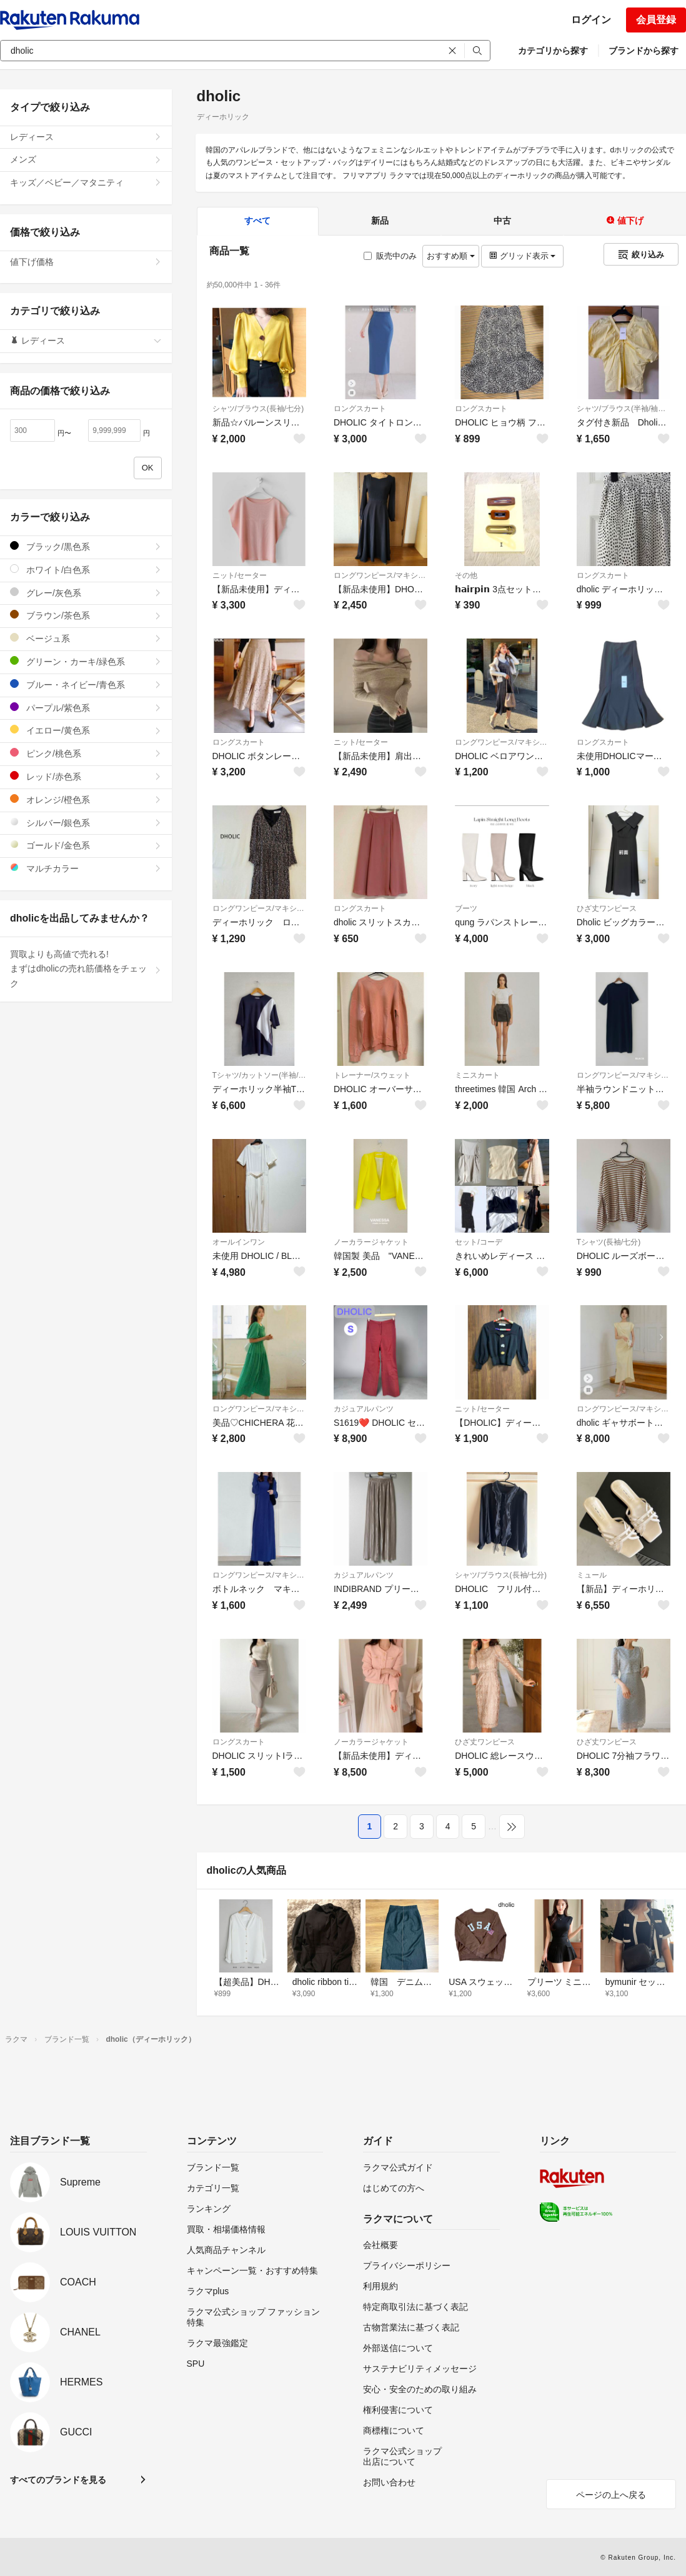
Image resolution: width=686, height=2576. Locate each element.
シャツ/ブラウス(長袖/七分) (258, 408)
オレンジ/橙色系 (86, 799)
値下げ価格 (86, 262)
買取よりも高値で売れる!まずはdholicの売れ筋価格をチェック (86, 969)
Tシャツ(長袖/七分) (609, 1242)
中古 (502, 221)
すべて (257, 221)
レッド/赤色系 (86, 776)
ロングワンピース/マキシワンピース (380, 575)
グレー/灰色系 (86, 592)
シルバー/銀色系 (86, 822)
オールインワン (238, 1242)
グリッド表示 (522, 256)
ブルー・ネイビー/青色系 (86, 684)
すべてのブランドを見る (58, 2480)
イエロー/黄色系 (86, 730)
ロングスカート (360, 408)
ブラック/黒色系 (86, 546)
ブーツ (466, 908)
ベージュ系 (86, 638)
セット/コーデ (478, 1242)
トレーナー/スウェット (372, 1075)
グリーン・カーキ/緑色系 (86, 661)
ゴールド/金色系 (86, 845)
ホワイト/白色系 (86, 569)
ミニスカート (477, 1075)
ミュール (592, 1575)
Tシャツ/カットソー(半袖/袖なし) (259, 1075)
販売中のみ (390, 256)
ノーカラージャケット (371, 1242)
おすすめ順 (451, 256)
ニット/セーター (239, 575)
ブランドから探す (644, 51)
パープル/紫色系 (86, 707)
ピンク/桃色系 (86, 753)
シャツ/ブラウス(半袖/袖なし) (623, 408)
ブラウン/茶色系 (86, 615)
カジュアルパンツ (364, 1409)
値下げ (625, 221)
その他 (466, 575)
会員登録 (656, 19)
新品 (380, 221)
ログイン (591, 19)
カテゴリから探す (553, 51)
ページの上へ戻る (611, 2495)
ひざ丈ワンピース (607, 908)
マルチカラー (86, 868)
